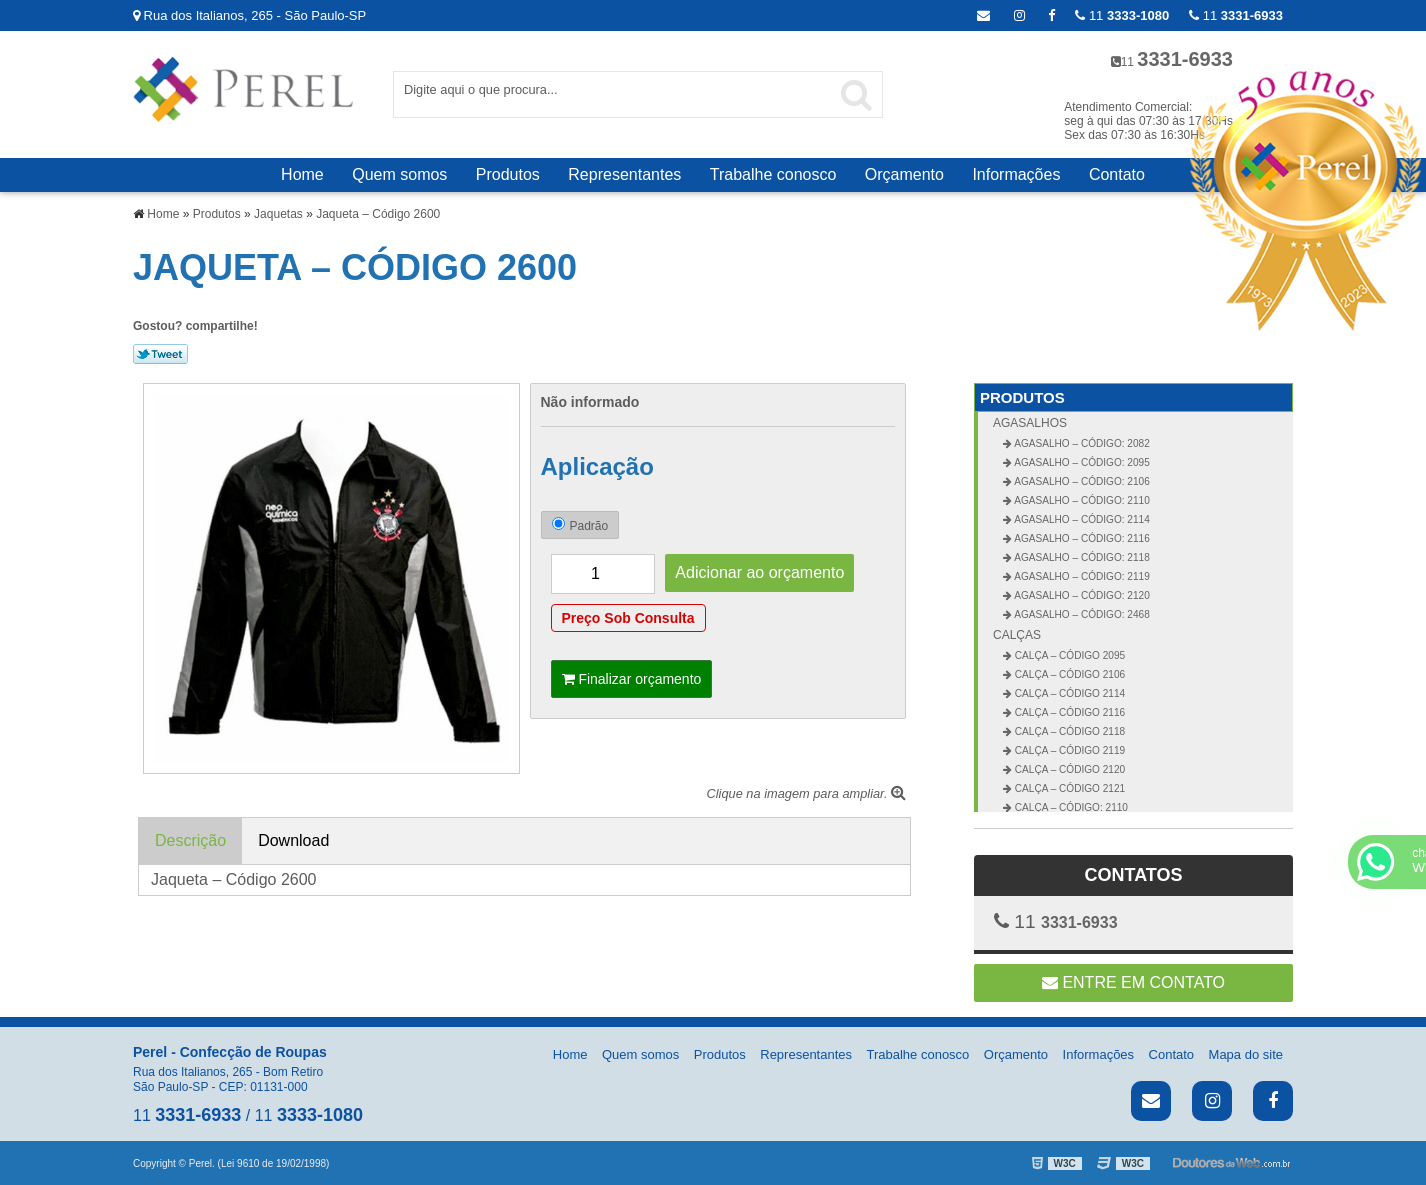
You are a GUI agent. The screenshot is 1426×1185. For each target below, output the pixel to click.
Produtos (508, 174)
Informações (1016, 174)
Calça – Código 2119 (1068, 750)
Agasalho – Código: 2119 (1081, 576)
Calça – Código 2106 (1068, 674)
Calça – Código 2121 (1068, 788)
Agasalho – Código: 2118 (1081, 557)
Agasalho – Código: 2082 (1081, 443)
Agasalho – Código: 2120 (1081, 595)
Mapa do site (1246, 1054)
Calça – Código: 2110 (1070, 807)
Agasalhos (1030, 423)
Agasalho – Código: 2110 (1081, 500)
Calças (1017, 635)
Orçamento (904, 174)
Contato (1117, 174)
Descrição (190, 840)
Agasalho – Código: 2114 (1081, 519)
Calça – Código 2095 (1068, 655)
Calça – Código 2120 (1068, 769)
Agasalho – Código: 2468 (1081, 614)
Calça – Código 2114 (1068, 693)
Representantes (624, 174)
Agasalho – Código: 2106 (1081, 481)
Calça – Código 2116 (1068, 712)
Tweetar (160, 354)
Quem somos (399, 174)
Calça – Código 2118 (1068, 731)
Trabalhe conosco (773, 174)
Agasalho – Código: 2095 (1081, 462)
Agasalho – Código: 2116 (1081, 538)
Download (293, 840)
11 (1236, 15)
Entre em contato (1133, 982)
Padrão (580, 525)
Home (302, 174)
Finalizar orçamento (632, 679)
